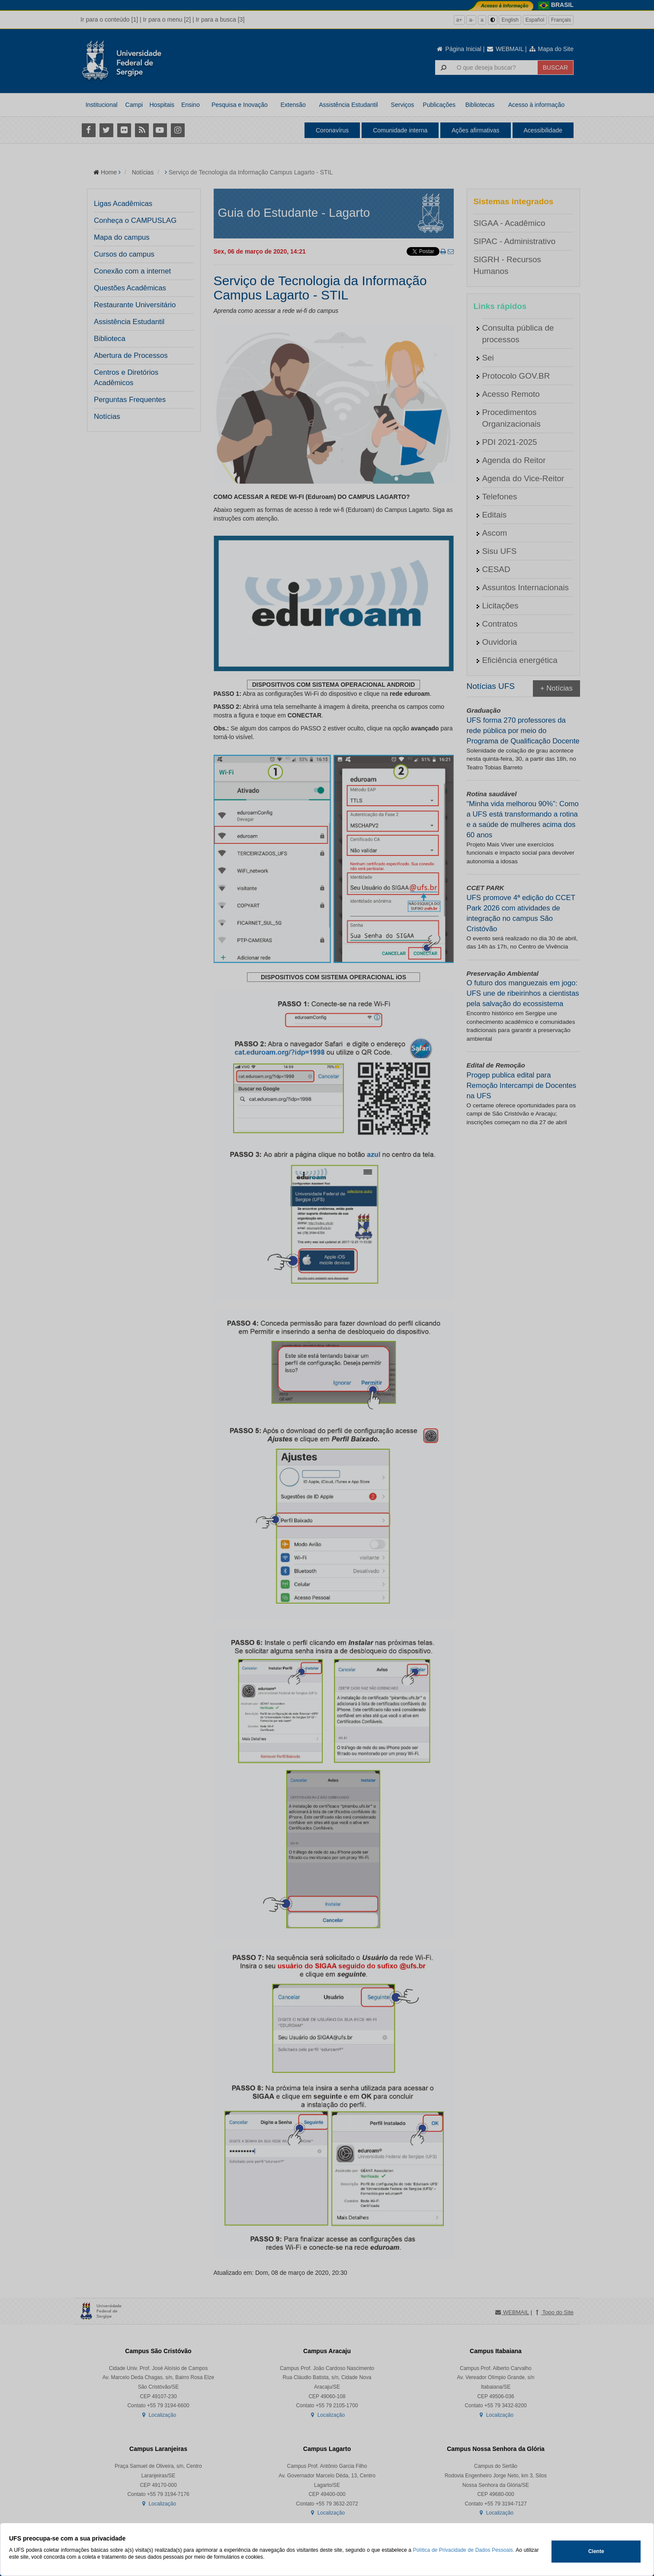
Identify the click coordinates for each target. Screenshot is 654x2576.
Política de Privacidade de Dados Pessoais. (463, 2550)
